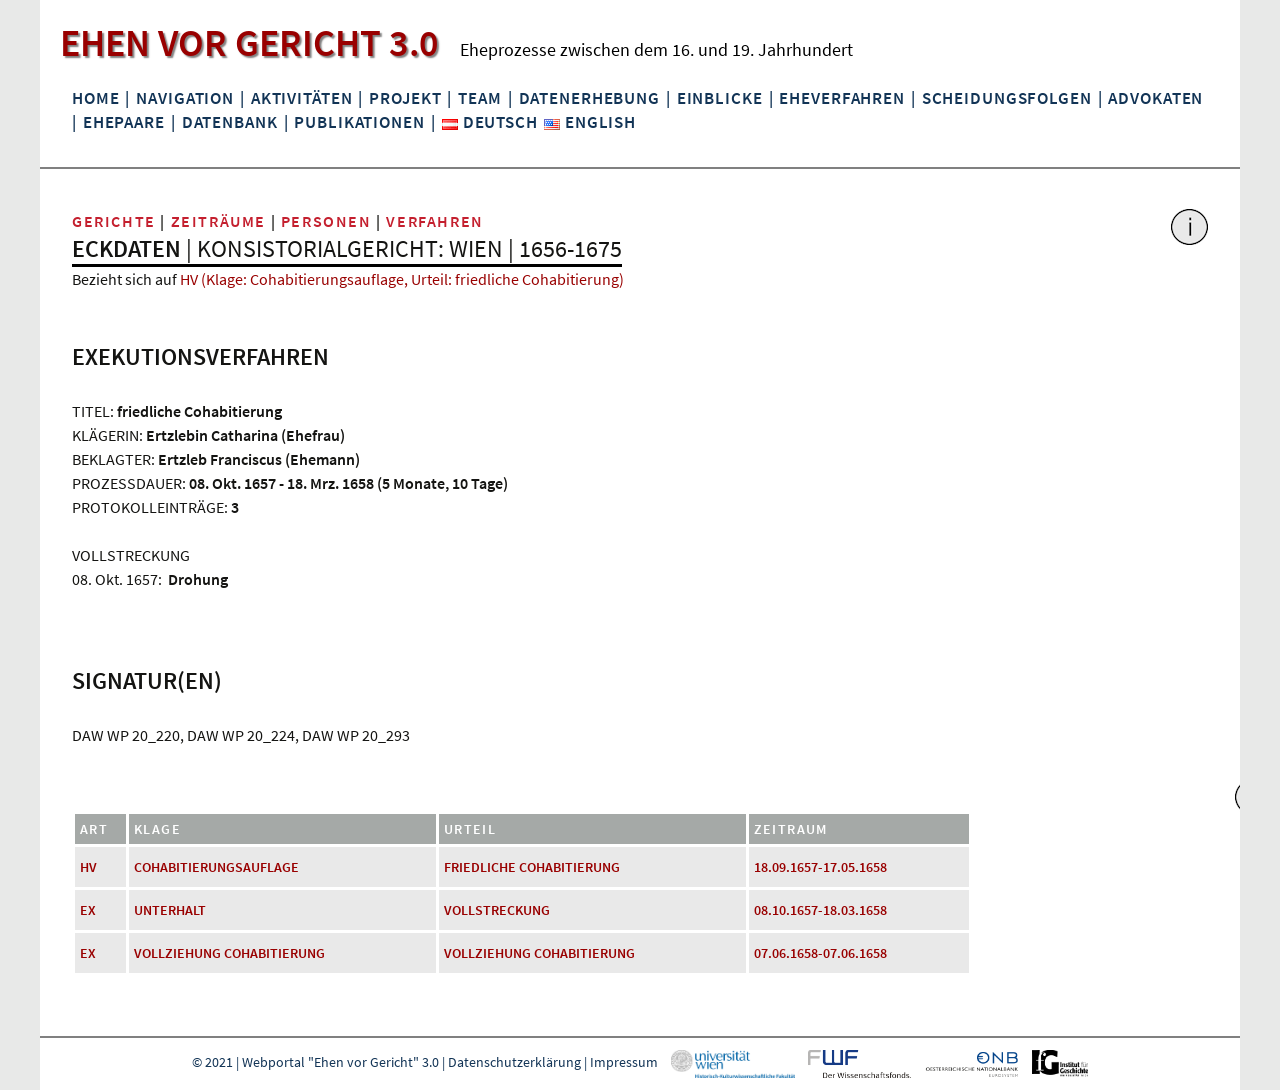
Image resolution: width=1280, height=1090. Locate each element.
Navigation (185, 98)
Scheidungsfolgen (1007, 98)
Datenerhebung (589, 98)
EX (88, 910)
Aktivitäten (302, 98)
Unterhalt (170, 910)
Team (479, 98)
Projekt (405, 98)
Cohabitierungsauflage (216, 867)
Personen (326, 221)
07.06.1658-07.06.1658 (820, 953)
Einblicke (720, 98)
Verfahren (434, 221)
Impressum (624, 1062)
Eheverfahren (841, 98)
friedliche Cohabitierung (532, 867)
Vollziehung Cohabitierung (229, 953)
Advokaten (1155, 98)
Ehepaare (124, 122)
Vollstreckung (497, 910)
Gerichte (114, 221)
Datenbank (230, 122)
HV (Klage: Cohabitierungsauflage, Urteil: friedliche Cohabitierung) (402, 279)
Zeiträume (218, 221)
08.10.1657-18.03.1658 (820, 910)
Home (95, 98)
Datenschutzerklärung (514, 1062)
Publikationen (359, 122)
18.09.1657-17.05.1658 (820, 867)
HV (88, 867)
